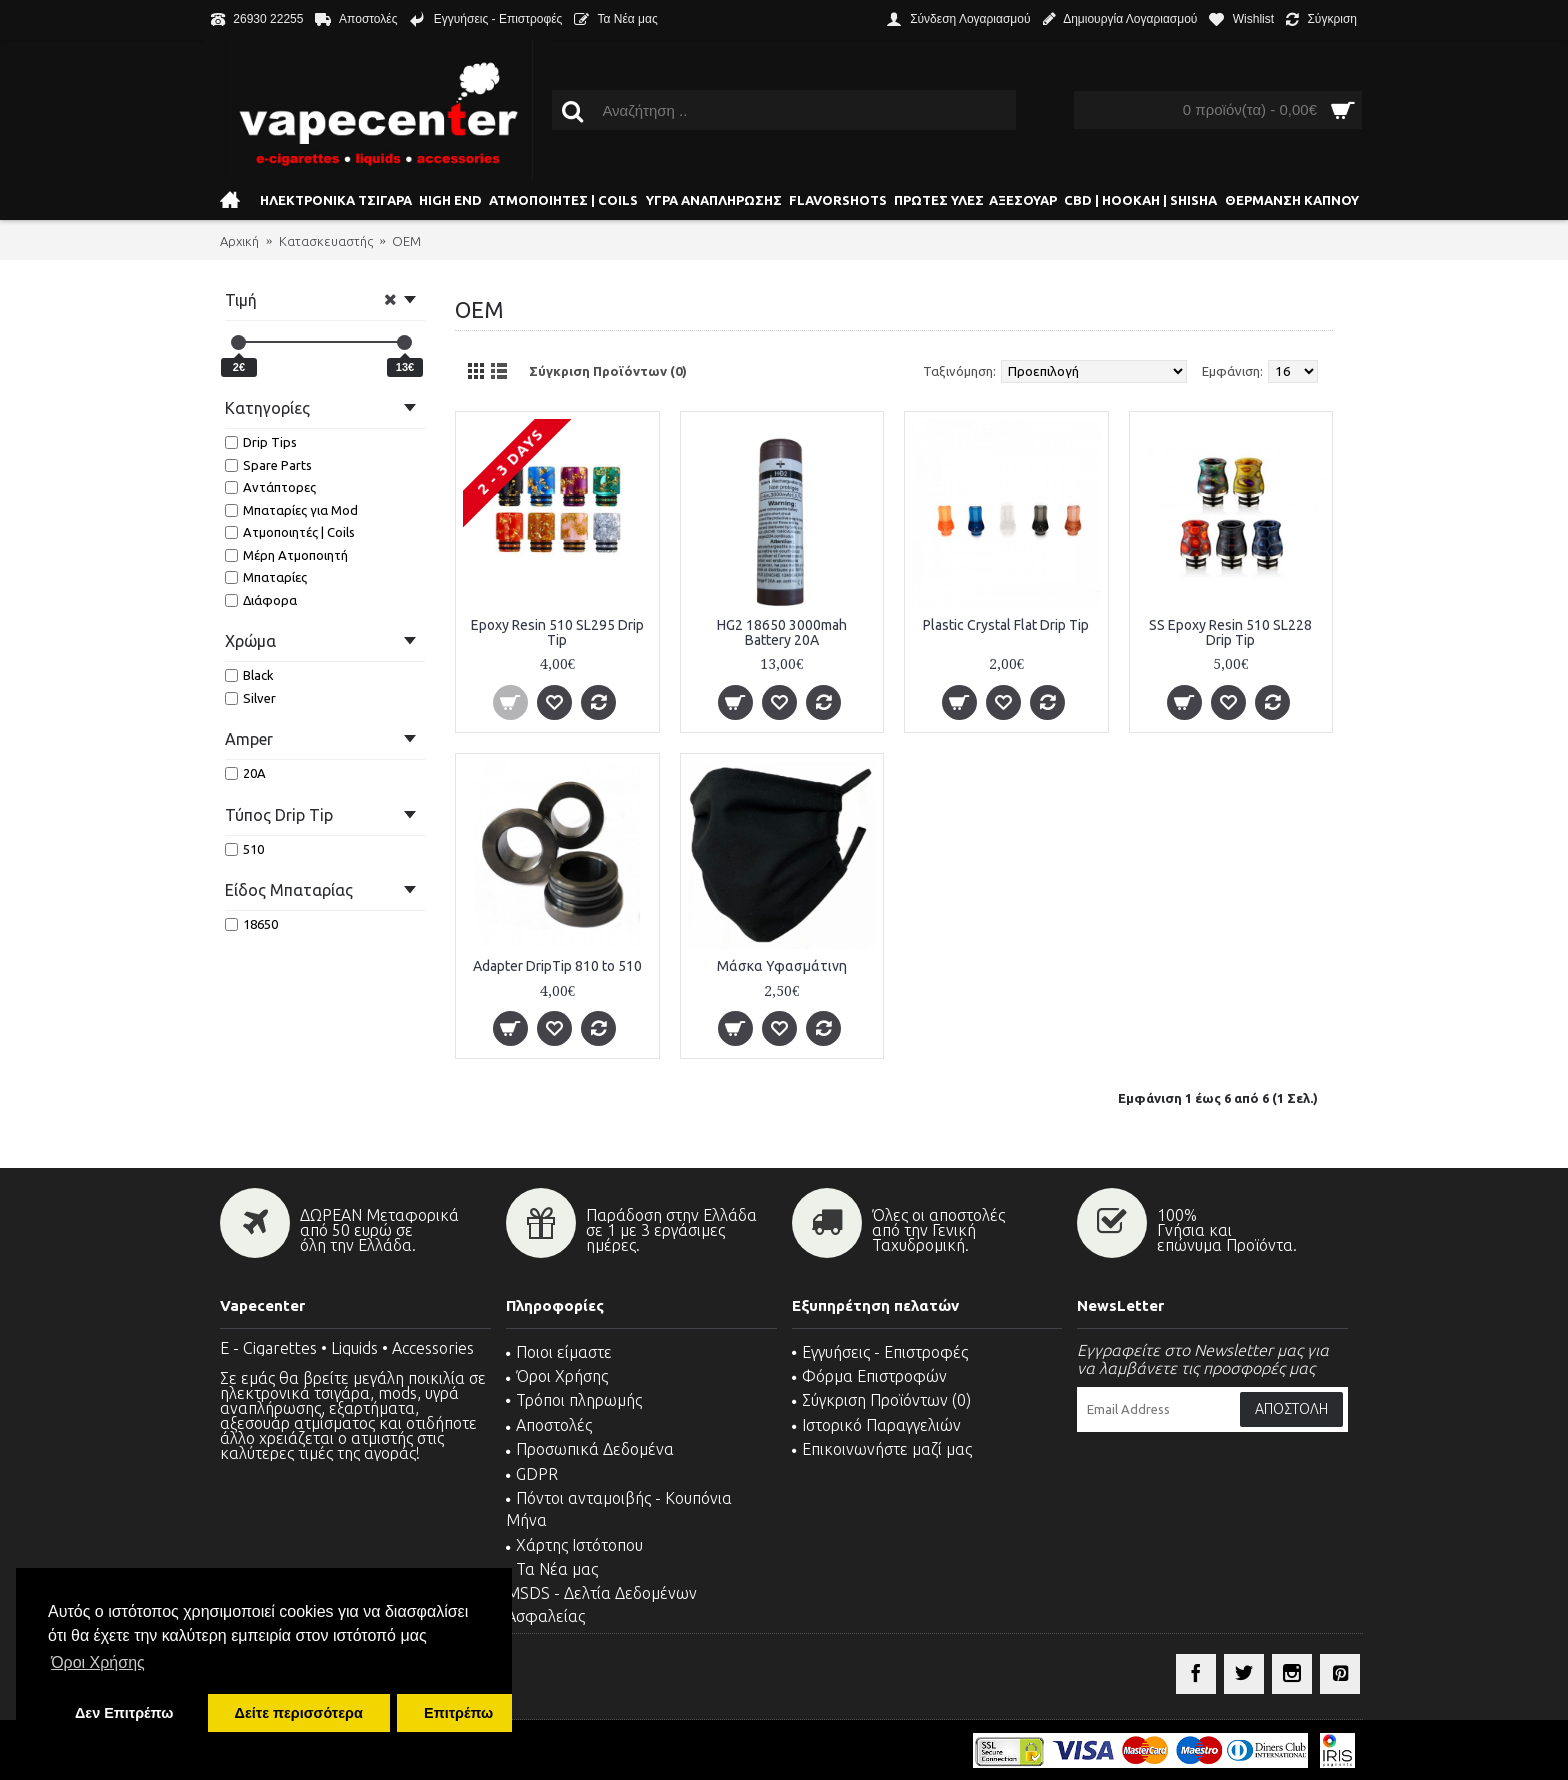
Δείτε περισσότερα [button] (299, 1713)
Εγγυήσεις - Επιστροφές (880, 1352)
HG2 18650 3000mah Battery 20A (782, 632)
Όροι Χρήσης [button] (98, 1662)
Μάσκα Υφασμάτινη (782, 966)
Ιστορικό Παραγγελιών (876, 1425)
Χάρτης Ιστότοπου (574, 1545)
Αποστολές (549, 1425)
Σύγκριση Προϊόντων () (881, 1400)
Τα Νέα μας (552, 1569)
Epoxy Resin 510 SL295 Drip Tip (557, 632)
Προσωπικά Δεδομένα (590, 1449)
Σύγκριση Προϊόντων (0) (608, 371)
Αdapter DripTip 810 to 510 (557, 966)
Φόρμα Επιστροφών (869, 1376)
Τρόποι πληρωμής (574, 1400)
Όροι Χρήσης (557, 1376)
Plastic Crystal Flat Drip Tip (1006, 625)
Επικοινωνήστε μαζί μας (882, 1449)
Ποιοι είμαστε (559, 1352)
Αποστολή (1291, 1409)
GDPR (532, 1474)
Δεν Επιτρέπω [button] (124, 1713)
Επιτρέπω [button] (458, 1713)
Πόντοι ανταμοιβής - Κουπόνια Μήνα (619, 1509)
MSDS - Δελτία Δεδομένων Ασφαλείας (601, 1604)
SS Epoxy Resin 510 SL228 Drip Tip (1230, 632)
